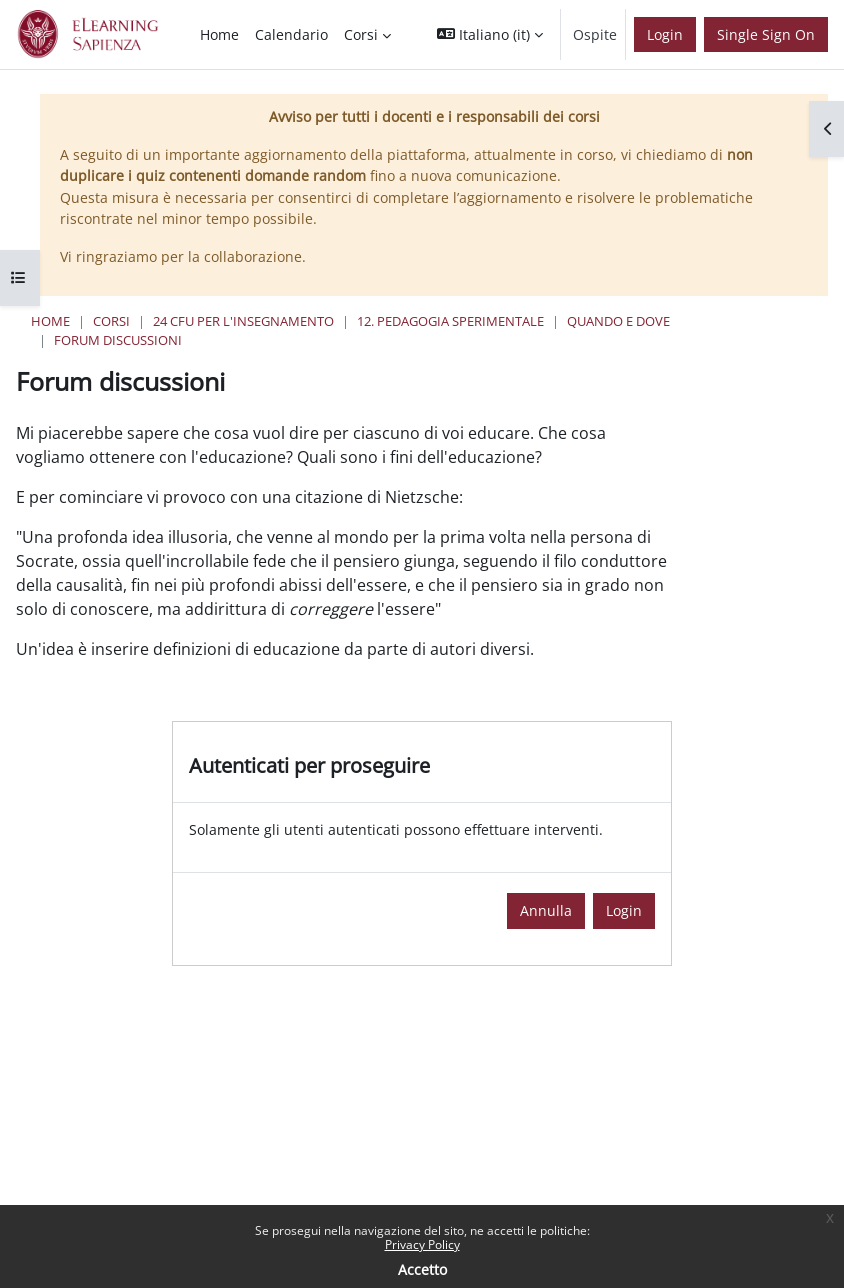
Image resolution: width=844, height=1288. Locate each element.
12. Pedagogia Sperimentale (450, 321)
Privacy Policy (422, 1244)
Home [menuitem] (219, 34)
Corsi (111, 321)
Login (665, 34)
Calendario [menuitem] (291, 34)
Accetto (422, 1269)
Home (50, 321)
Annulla (546, 910)
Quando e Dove (618, 321)
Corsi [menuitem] (361, 34)
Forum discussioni (118, 340)
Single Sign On (766, 34)
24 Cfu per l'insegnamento (243, 321)
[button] (490, 34)
